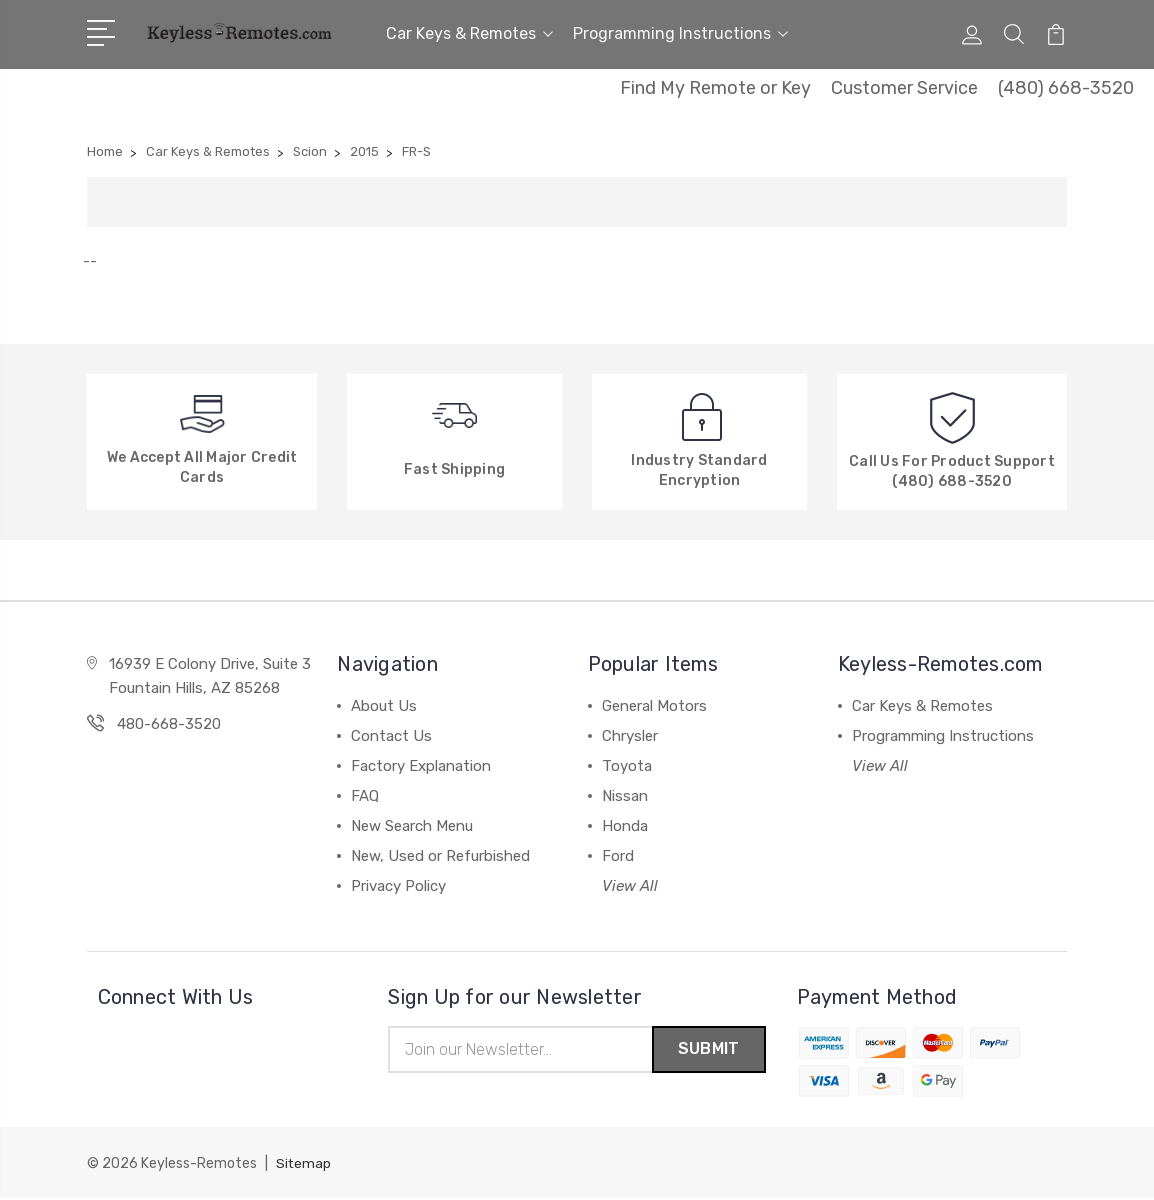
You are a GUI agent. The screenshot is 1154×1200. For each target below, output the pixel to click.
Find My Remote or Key (715, 88)
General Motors (654, 706)
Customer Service (904, 88)
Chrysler (630, 736)
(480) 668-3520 (1066, 88)
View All (630, 886)
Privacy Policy (398, 886)
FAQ (365, 796)
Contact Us (391, 736)
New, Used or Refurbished (440, 856)
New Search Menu (412, 826)
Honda (625, 826)
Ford (618, 856)
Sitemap (304, 1165)
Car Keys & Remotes (469, 33)
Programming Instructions (680, 33)
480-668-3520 (169, 724)
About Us (384, 706)
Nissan (625, 796)
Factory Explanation (421, 766)
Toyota (627, 766)
